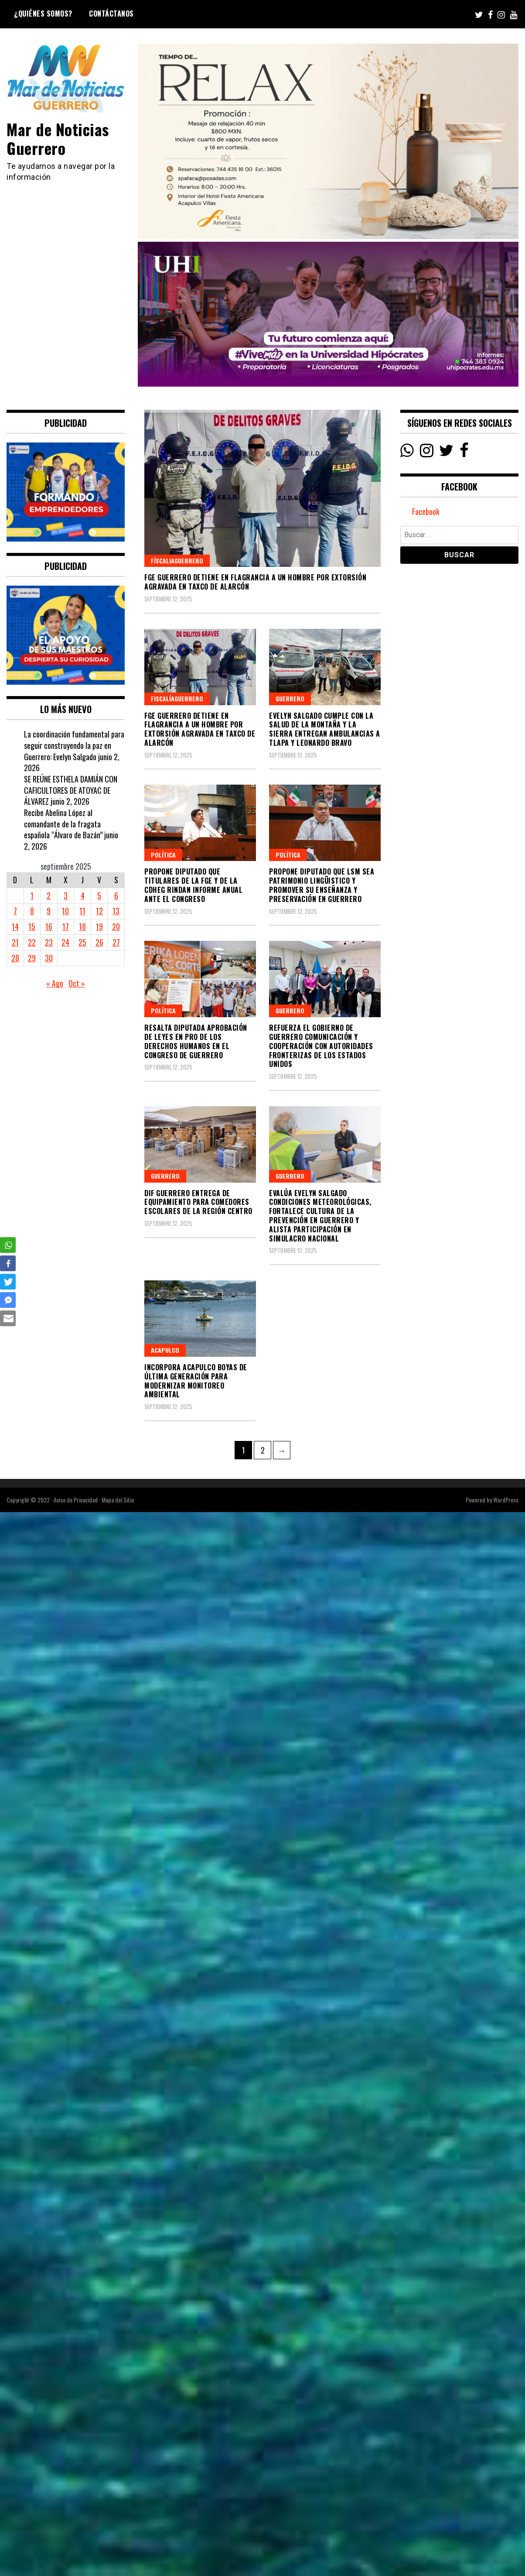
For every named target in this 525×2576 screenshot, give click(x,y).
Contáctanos (111, 13)
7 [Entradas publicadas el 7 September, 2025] (15, 910)
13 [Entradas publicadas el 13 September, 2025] (115, 910)
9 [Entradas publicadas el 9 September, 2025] (49, 910)
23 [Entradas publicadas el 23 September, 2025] (49, 942)
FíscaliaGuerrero (177, 560)
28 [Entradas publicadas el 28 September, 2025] (15, 958)
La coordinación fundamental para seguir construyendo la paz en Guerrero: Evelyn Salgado (74, 745)
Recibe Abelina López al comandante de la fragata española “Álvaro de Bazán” (63, 823)
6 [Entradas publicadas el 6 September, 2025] (116, 895)
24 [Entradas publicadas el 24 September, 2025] (65, 942)
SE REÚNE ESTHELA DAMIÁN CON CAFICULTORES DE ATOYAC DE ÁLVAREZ (70, 790)
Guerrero (290, 698)
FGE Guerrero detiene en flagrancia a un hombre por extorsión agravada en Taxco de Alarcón (255, 582)
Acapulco (165, 1350)
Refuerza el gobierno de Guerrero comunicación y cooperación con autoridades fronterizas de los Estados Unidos (321, 1045)
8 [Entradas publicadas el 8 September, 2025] (32, 910)
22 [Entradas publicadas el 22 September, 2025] (32, 942)
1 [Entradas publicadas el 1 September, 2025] (32, 895)
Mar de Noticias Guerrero (58, 138)
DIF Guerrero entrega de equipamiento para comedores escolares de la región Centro (198, 1202)
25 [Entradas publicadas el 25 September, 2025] (82, 942)
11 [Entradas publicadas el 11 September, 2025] (82, 910)
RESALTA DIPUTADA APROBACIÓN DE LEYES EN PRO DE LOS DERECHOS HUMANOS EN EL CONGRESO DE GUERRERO (195, 1041)
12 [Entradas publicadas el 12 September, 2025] (99, 910)
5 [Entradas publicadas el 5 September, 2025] (99, 895)
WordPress (505, 1499)
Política (163, 854)
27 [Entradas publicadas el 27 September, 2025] (116, 942)
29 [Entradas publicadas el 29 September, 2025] (32, 958)
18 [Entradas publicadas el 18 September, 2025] (82, 926)
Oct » (76, 983)
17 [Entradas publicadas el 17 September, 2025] (65, 926)
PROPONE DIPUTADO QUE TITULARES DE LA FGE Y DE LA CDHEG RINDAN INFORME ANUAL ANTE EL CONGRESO (193, 885)
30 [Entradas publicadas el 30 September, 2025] (49, 958)
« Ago (54, 983)
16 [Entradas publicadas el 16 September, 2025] (48, 926)
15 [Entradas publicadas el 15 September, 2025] (31, 926)
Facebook (426, 511)
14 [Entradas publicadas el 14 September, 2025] (15, 926)
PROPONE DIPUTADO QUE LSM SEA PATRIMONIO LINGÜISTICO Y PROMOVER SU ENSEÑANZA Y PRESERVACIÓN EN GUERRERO (321, 885)
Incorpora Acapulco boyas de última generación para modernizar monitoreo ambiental (195, 1380)
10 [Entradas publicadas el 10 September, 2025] (65, 910)
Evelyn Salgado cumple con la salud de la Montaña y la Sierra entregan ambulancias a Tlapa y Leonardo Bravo (324, 729)
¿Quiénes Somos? (43, 13)
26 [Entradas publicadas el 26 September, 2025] (99, 942)
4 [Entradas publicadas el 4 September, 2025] (83, 895)
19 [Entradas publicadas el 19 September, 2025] (99, 926)
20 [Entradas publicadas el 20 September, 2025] (116, 926)
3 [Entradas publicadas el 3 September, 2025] (66, 895)
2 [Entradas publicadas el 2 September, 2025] (49, 895)
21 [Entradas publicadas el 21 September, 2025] (15, 942)
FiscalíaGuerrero (177, 698)
